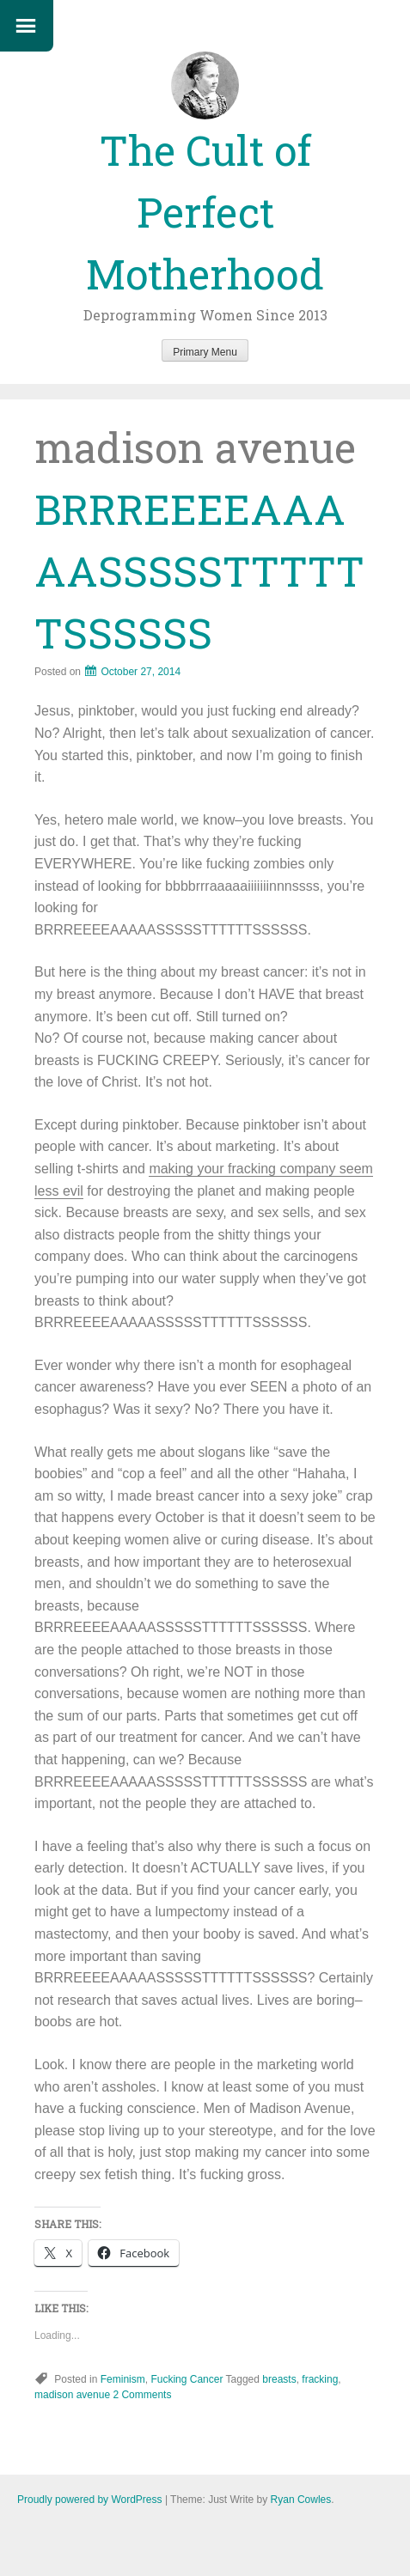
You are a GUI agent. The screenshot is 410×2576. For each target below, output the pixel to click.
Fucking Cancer (186, 2379)
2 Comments (142, 2395)
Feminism (123, 2379)
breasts (279, 2379)
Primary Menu (205, 352)
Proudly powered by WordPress (89, 2500)
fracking (320, 2379)
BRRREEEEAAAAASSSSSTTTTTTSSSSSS (199, 571)
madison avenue (72, 2395)
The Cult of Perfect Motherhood (205, 212)
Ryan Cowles (301, 2500)
